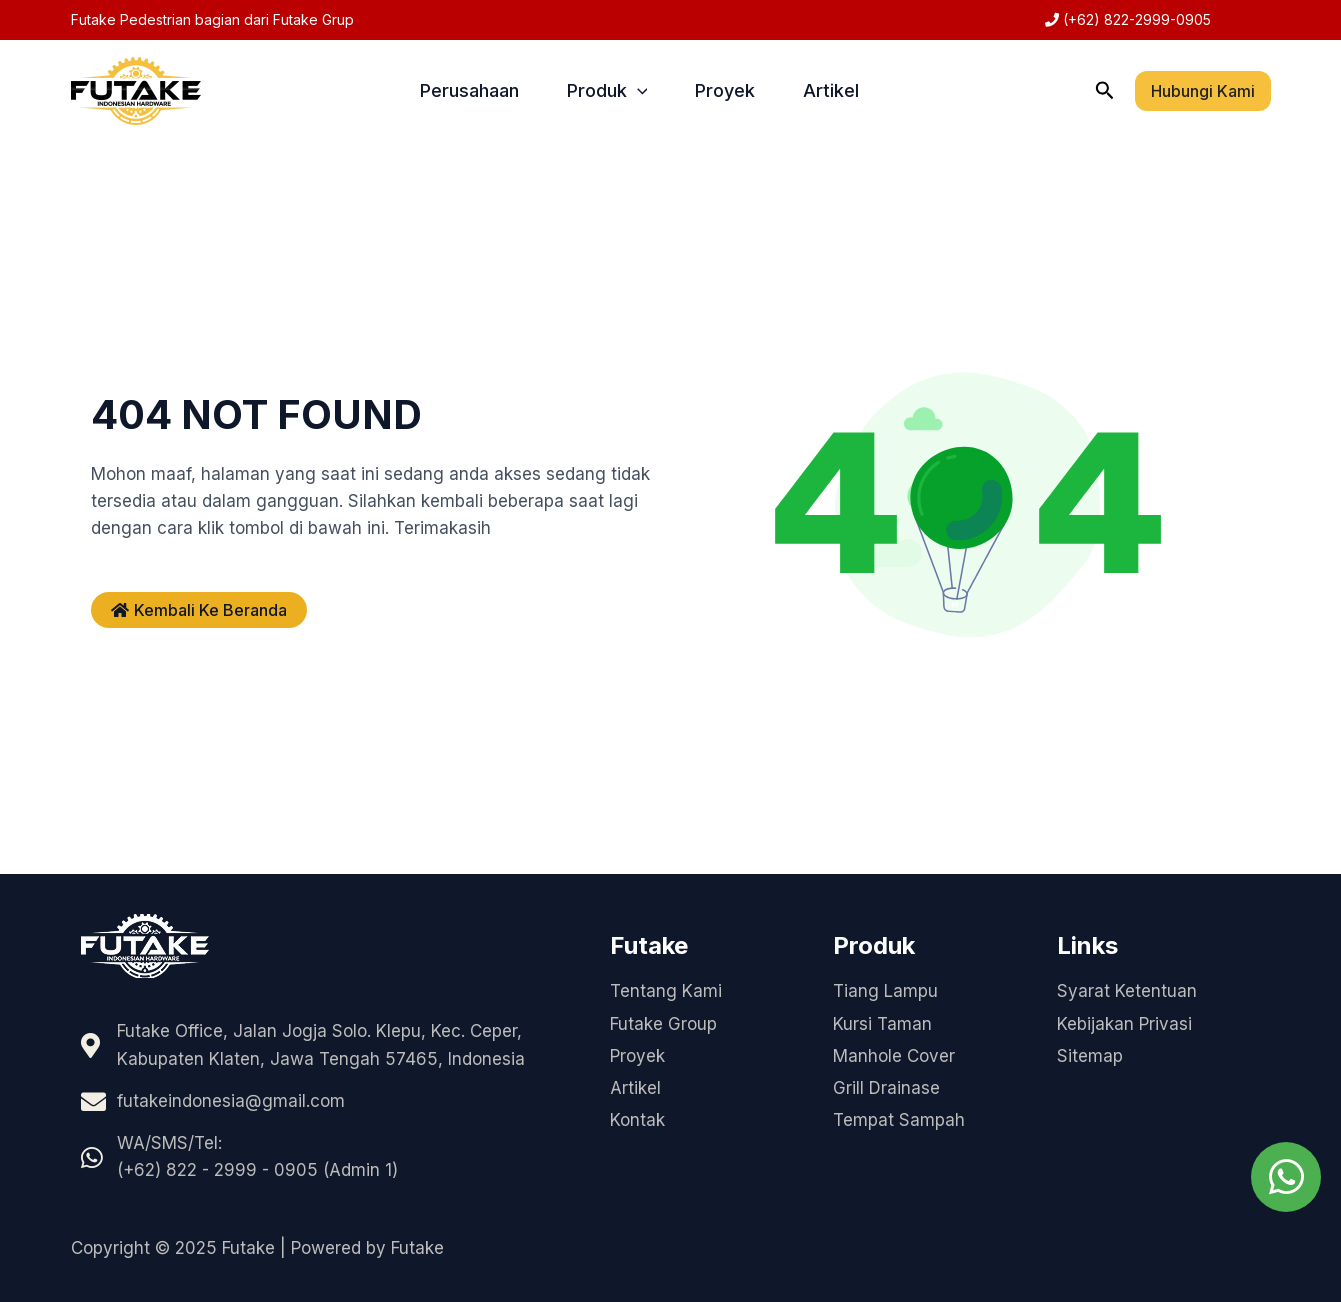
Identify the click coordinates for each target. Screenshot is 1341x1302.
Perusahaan (469, 90)
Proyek (725, 90)
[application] (637, 91)
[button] (1105, 91)
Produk (607, 91)
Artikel (831, 90)
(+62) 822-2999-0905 (1135, 19)
